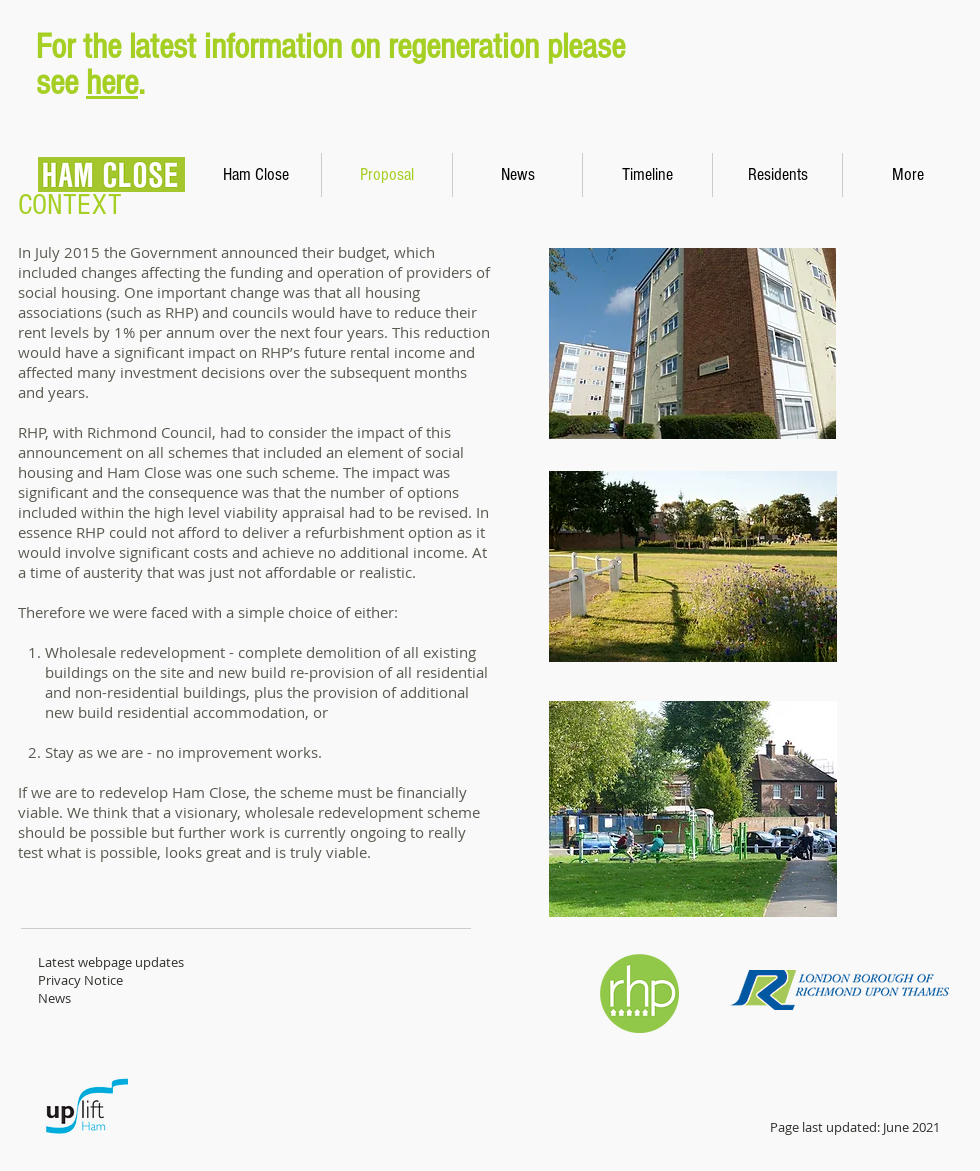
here (112, 83)
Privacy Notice (80, 980)
